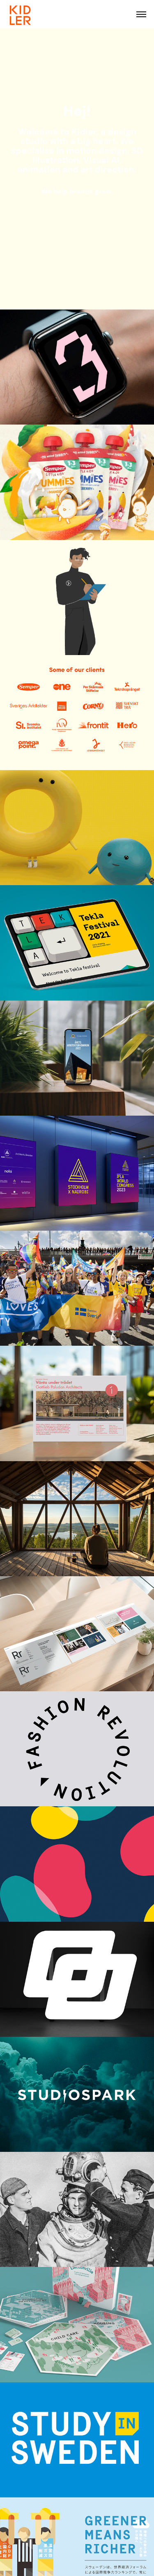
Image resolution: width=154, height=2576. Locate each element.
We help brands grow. (77, 191)
